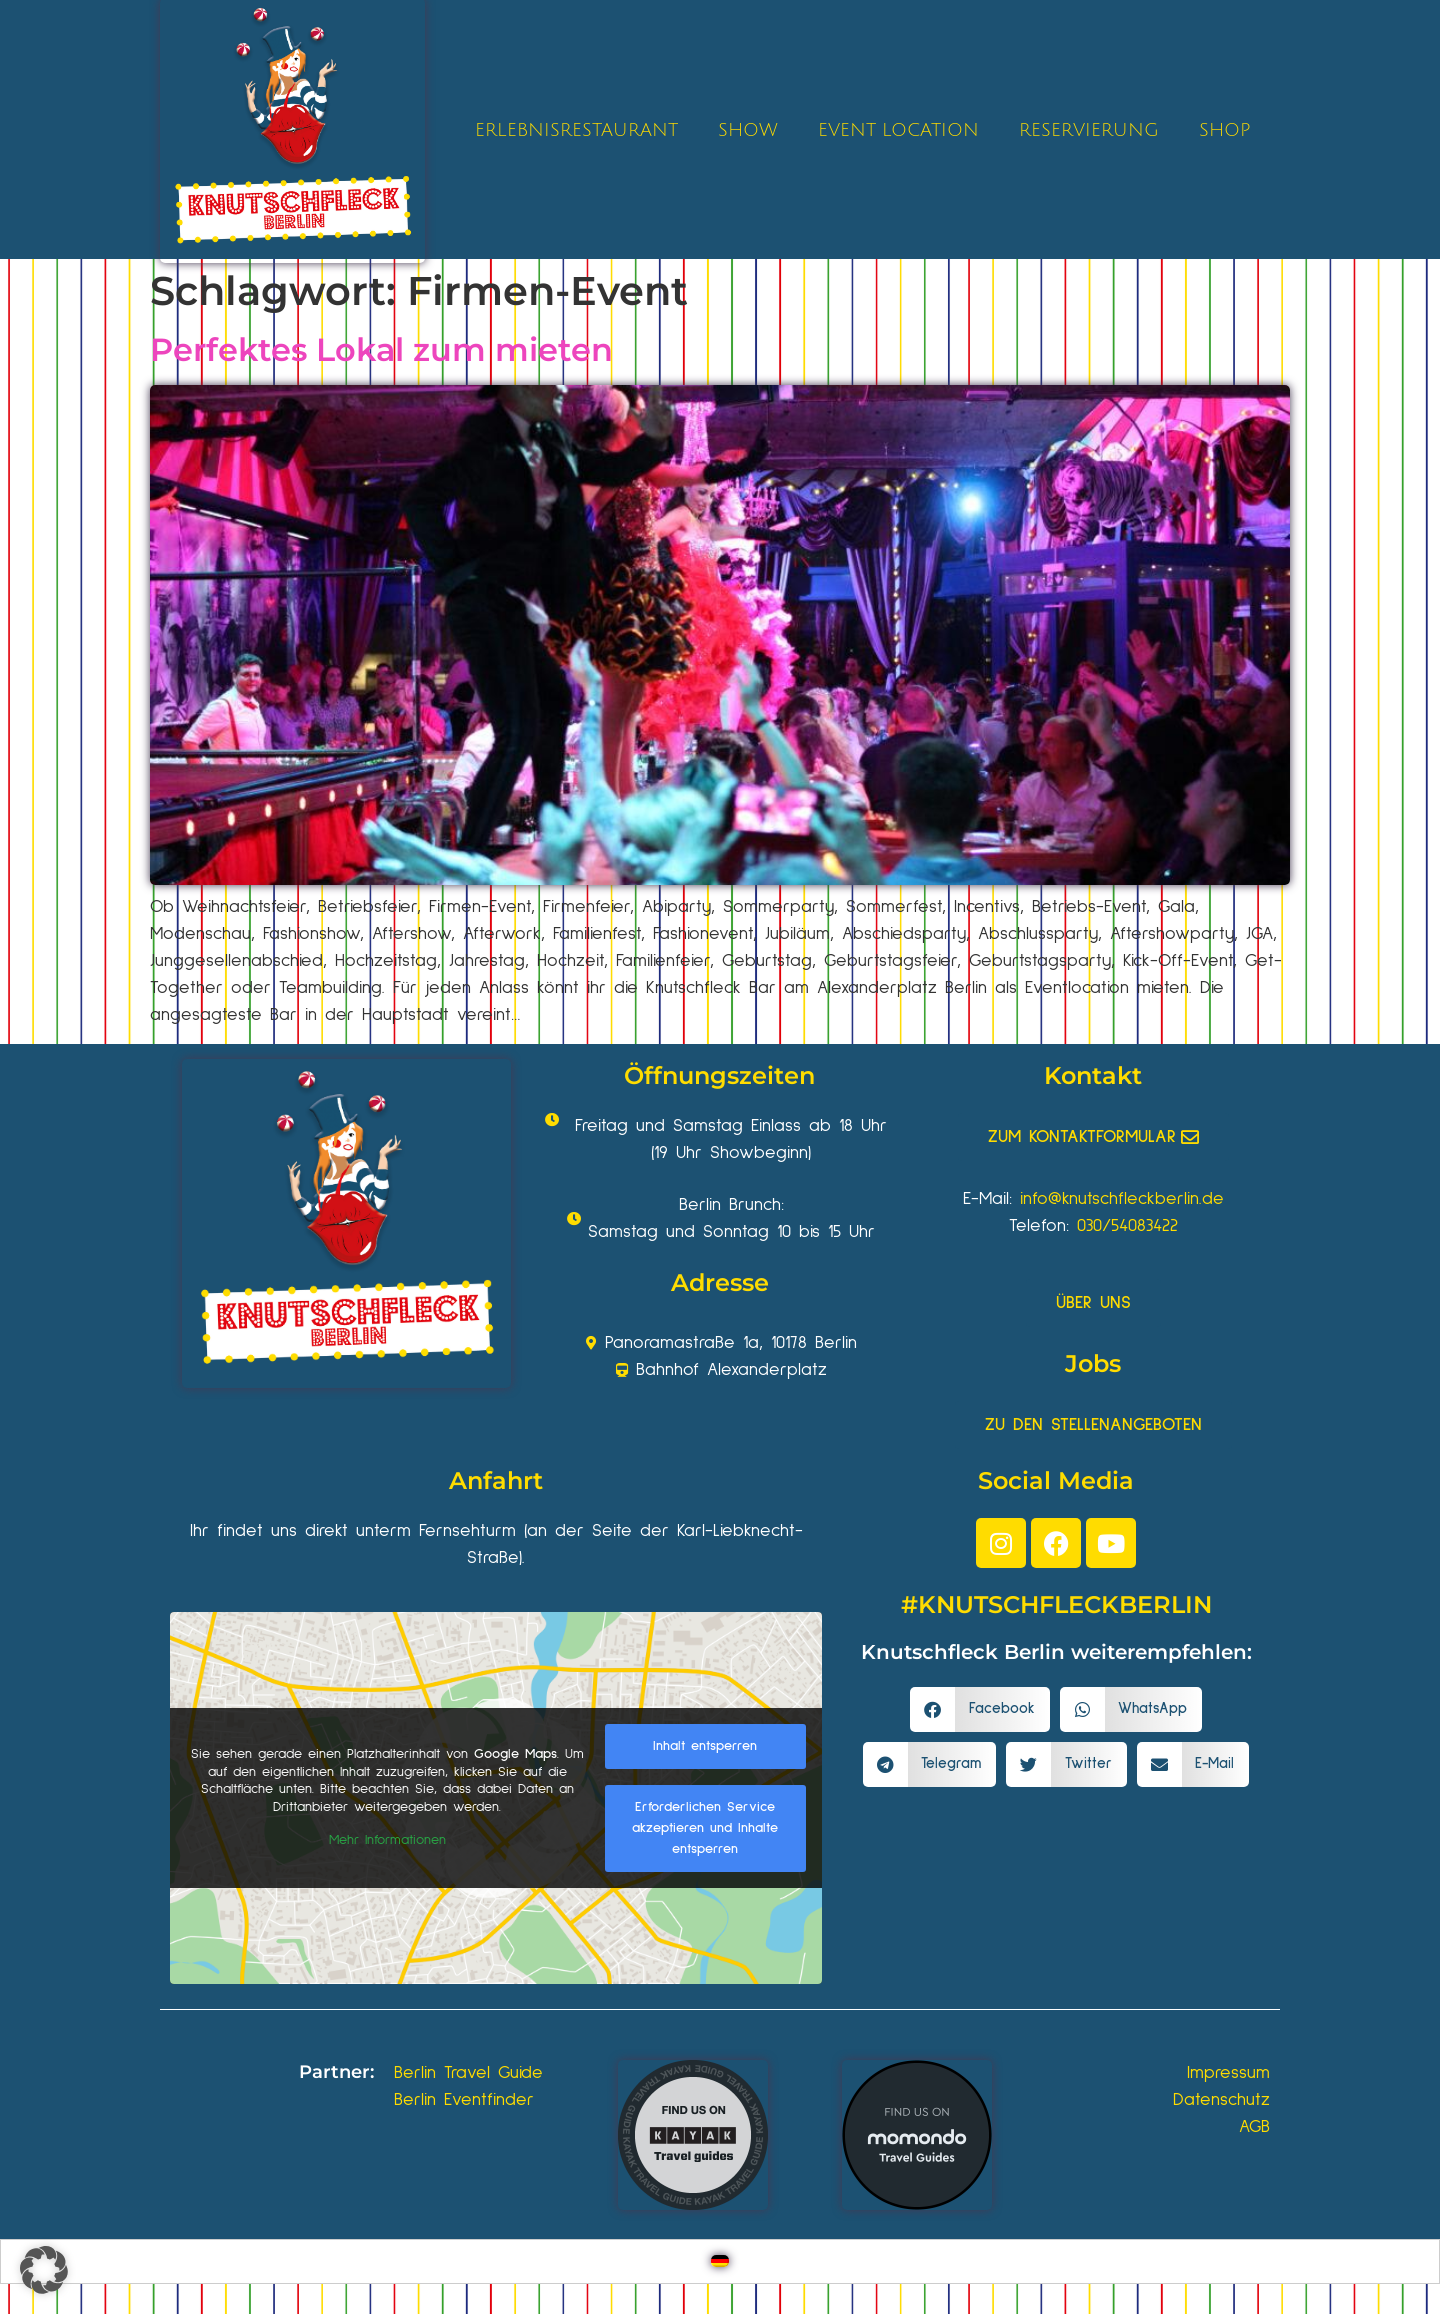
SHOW (748, 130)
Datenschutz (1221, 2100)
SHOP (1224, 130)
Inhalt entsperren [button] (705, 1746)
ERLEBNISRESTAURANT (576, 130)
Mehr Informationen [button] (387, 1840)
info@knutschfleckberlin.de (1122, 1199)
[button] (980, 1709)
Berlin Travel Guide (468, 2073)
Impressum (1228, 2073)
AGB (1254, 2127)
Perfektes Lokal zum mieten (381, 349)
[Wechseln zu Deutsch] (720, 2261)
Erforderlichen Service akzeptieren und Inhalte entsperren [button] (705, 1828)
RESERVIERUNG (1089, 130)
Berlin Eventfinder (464, 2100)
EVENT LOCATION (898, 130)
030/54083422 (1127, 1226)
